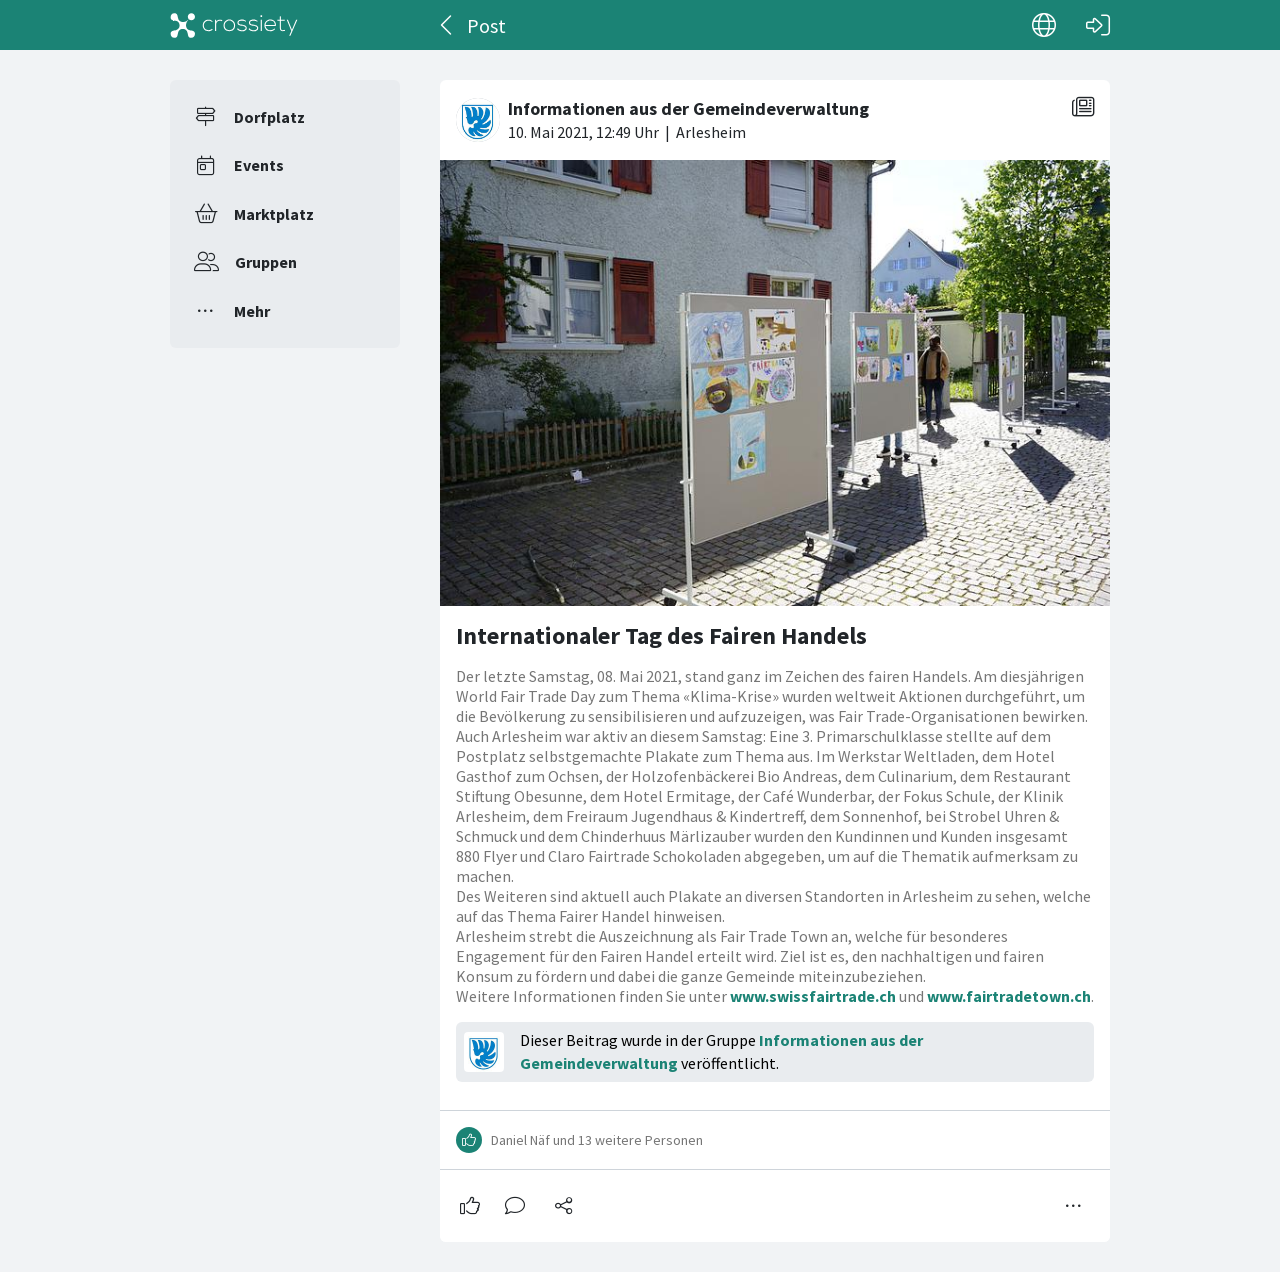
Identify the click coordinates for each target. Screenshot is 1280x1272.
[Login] (1098, 25)
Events (259, 165)
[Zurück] (447, 25)
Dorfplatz (269, 117)
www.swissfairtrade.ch (813, 996)
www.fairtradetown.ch (1009, 996)
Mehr (252, 311)
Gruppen (266, 262)
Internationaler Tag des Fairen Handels (661, 635)
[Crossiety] (234, 25)
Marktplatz (274, 214)
